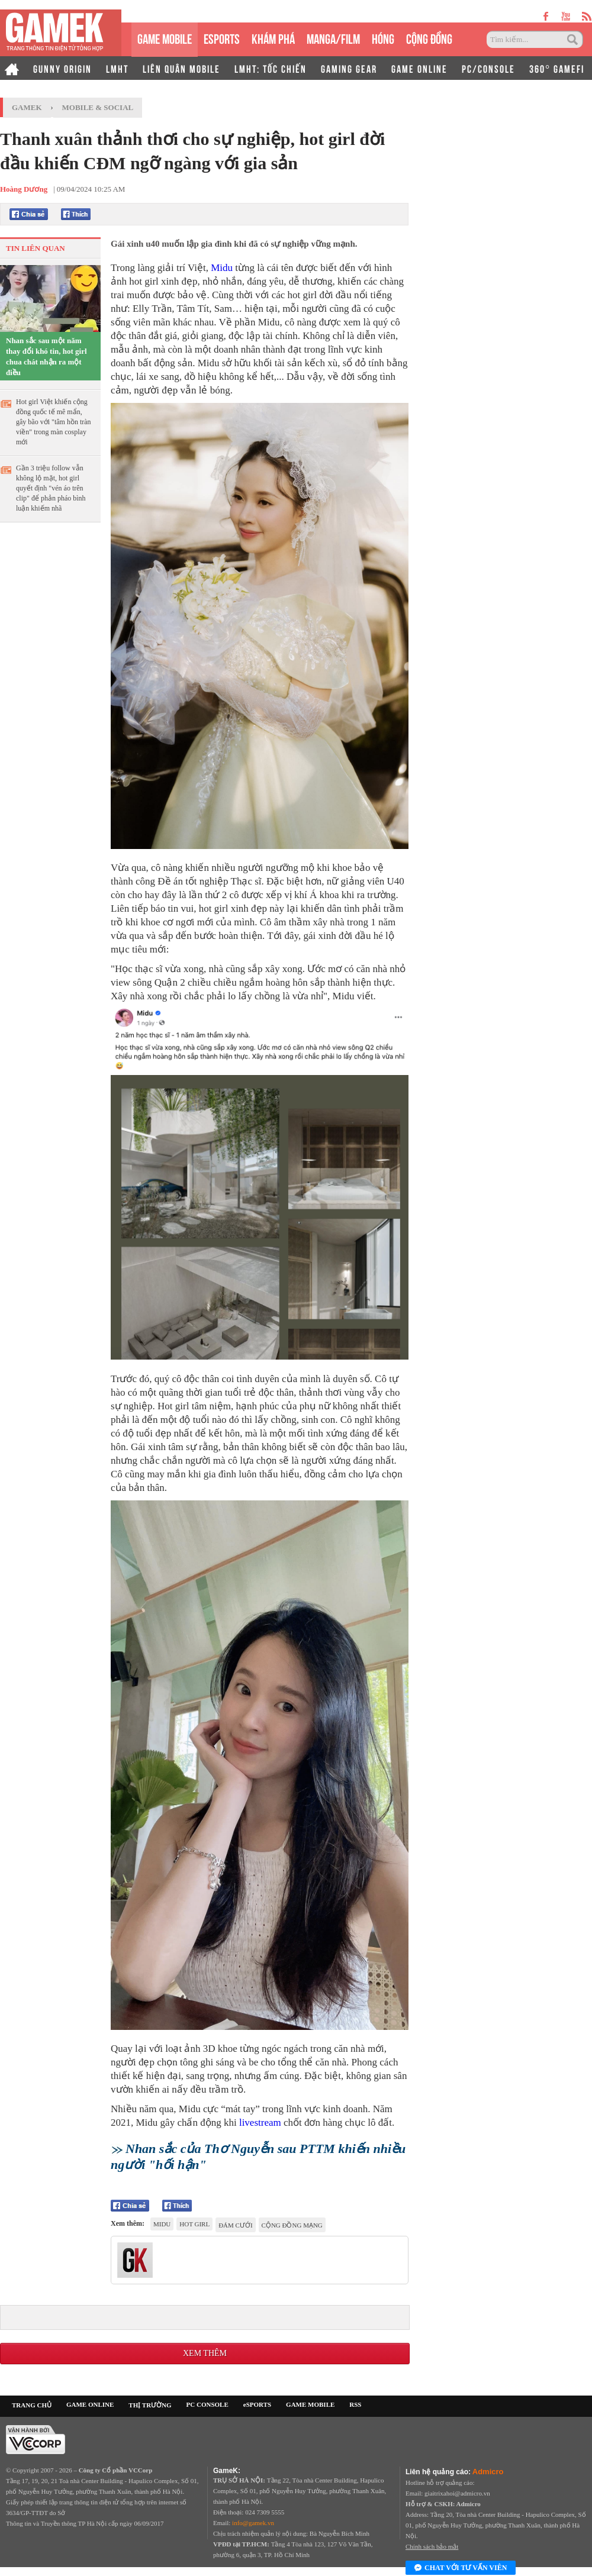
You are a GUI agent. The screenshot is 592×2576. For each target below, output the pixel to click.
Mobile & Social (98, 107)
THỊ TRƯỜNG (149, 2405)
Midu (222, 267)
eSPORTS (222, 37)
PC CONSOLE (207, 2404)
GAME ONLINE (419, 68)
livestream (260, 2122)
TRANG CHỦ (32, 2405)
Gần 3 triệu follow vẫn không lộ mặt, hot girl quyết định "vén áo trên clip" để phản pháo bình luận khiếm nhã (51, 488)
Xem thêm (205, 2353)
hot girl (194, 2224)
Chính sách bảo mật (432, 2546)
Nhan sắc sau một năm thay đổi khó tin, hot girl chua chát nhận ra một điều (46, 356)
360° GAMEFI (556, 68)
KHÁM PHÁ (273, 37)
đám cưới (235, 2225)
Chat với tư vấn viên (460, 2568)
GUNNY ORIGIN (62, 68)
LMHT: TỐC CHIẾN (270, 68)
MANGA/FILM (333, 37)
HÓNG (383, 37)
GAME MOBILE (164, 37)
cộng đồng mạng (292, 2225)
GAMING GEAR (349, 68)
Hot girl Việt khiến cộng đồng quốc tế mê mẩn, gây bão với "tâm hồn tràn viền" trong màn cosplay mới (53, 422)
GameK (27, 107)
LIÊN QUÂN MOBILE (181, 68)
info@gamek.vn (253, 2522)
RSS (355, 2404)
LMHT (117, 68)
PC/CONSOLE (488, 68)
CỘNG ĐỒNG (429, 37)
